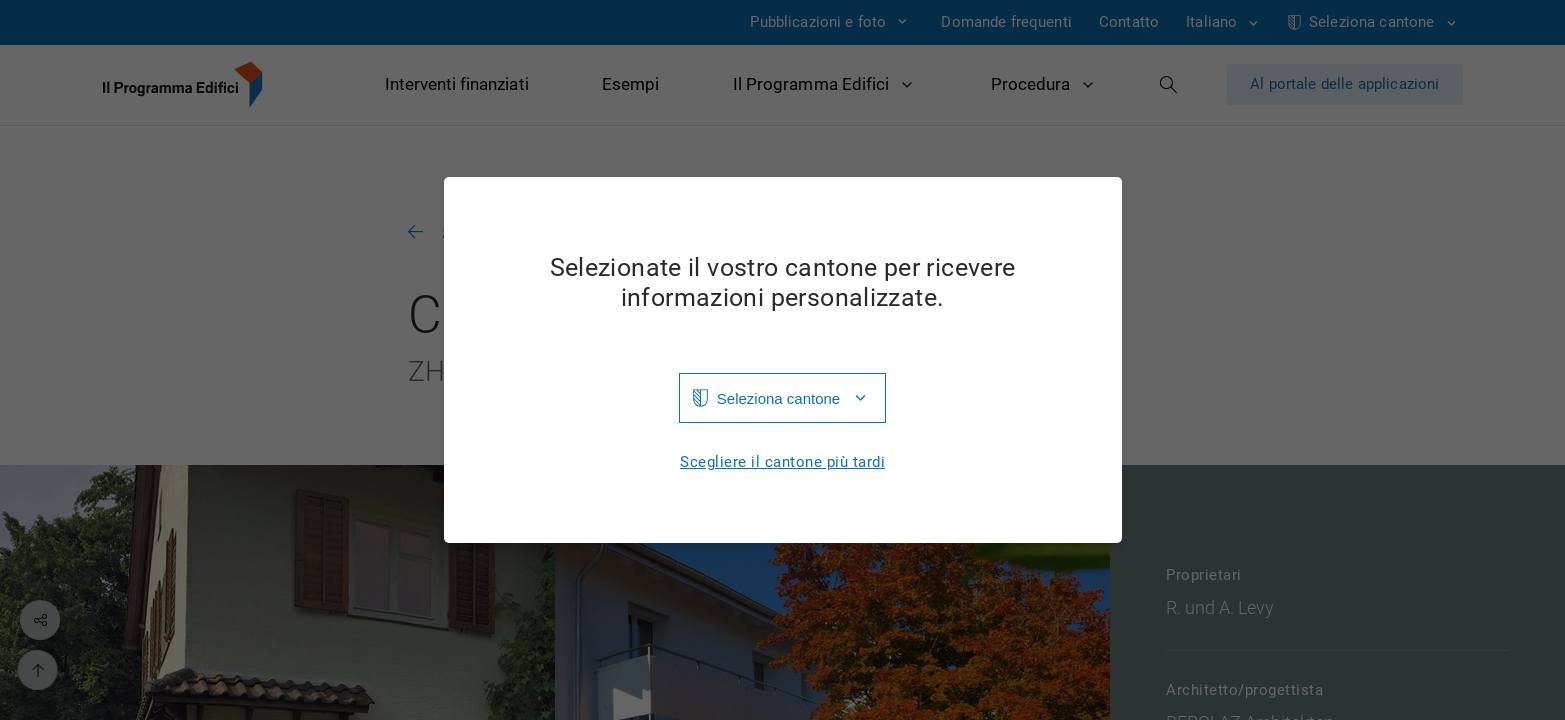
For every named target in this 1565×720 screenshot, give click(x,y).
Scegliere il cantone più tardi (782, 462)
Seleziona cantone (778, 398)
